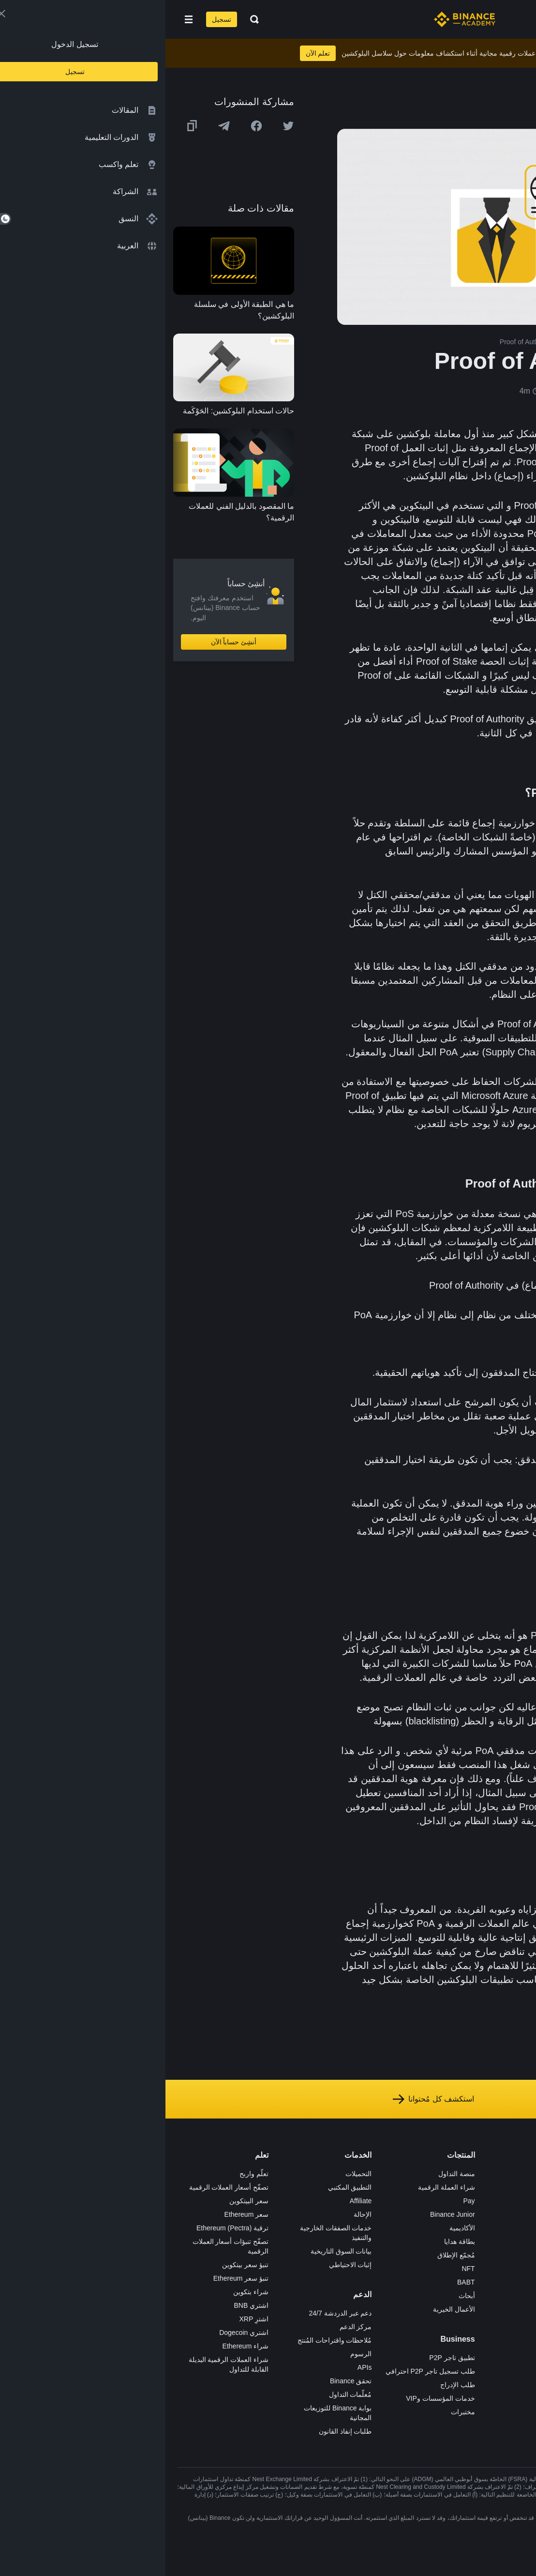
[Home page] (299, 19)
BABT (301, 2282)
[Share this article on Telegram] (58, 126)
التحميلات (193, 2174)
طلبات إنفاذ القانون (180, 2431)
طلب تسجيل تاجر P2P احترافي (265, 2371)
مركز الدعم (190, 2327)
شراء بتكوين (85, 2292)
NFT (302, 2268)
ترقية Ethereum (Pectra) (67, 2228)
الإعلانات (401, 2201)
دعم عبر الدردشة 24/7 (174, 2313)
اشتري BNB (86, 2305)
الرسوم (195, 2354)
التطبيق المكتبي (185, 2187)
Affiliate (195, 2201)
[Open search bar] (86, 19)
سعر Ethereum (81, 2214)
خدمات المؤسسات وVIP (274, 2398)
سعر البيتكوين (83, 2201)
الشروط (401, 2255)
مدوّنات (402, 2296)
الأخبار (404, 2214)
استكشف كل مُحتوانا (268, 2099)
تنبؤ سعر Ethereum (75, 2278)
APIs (199, 2367)
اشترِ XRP (89, 2319)
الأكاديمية (297, 2228)
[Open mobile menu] (23, 19)
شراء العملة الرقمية (281, 2187)
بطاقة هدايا (294, 2241)
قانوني (403, 2241)
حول (406, 2174)
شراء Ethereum (80, 2346)
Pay (303, 2201)
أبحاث (301, 2296)
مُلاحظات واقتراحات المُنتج (169, 2340)
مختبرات (297, 2412)
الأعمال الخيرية (289, 2309)
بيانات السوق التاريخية (176, 2251)
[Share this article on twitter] (123, 126)
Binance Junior (287, 2214)
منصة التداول (291, 2174)
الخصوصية (398, 2268)
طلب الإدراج (292, 2385)
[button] (23, 19)
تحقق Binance (185, 2381)
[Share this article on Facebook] (91, 126)
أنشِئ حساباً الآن (68, 642)
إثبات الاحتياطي (185, 2265)
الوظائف (401, 2187)
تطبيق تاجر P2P (286, 2358)
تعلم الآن (152, 53)
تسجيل (56, 19)
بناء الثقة (400, 2282)
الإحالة (197, 2214)
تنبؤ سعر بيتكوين (80, 2265)
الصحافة (401, 2228)
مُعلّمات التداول (185, 2394)
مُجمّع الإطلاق (291, 2255)
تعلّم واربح (88, 2174)
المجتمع (402, 2309)
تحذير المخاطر (392, 2323)
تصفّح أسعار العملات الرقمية (64, 2187)
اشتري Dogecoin (78, 2332)
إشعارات (400, 2336)
